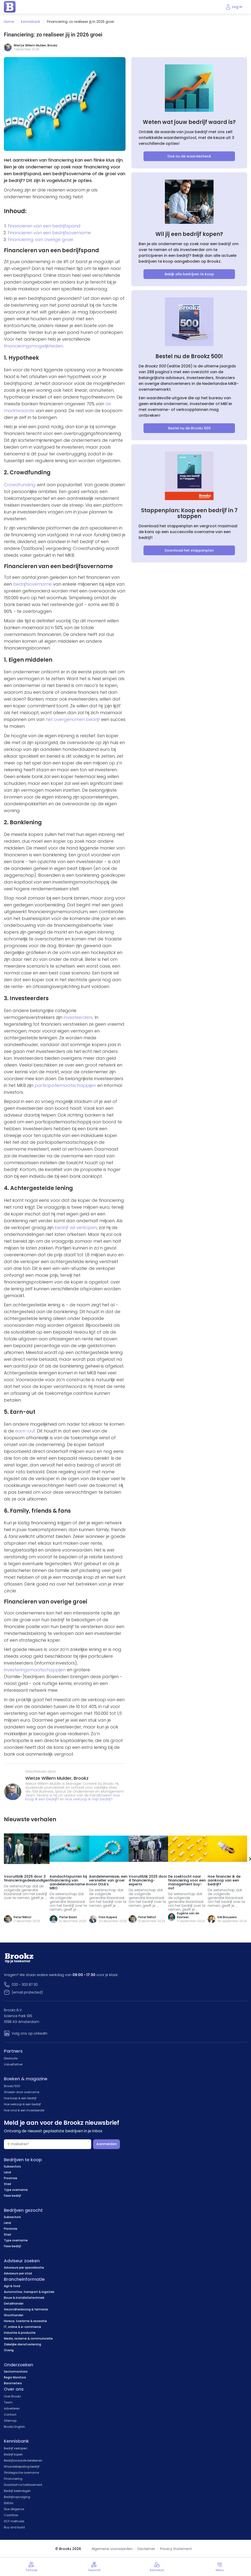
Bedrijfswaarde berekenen (23, 2460)
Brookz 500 (12, 2086)
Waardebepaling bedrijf (21, 2466)
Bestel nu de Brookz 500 (189, 428)
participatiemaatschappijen (65, 1085)
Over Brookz (12, 2396)
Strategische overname (21, 2473)
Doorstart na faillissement (23, 2485)
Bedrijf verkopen (15, 2448)
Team (8, 2402)
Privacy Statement (176, 2548)
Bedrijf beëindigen (17, 2491)
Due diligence (14, 2509)
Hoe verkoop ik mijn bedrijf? (89, 1799)
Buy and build (14, 2527)
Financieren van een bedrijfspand (44, 226)
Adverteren (12, 2408)
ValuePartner (13, 2064)
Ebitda (8, 2503)
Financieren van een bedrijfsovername (49, 233)
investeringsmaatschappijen (35, 1670)
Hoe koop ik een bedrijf (20, 2098)
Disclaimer (146, 2548)
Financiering (13, 2479)
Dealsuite (11, 2058)
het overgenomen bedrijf (73, 719)
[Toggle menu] (219, 2566)
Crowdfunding (20, 485)
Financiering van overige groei (40, 239)
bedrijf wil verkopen (76, 1227)
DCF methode (14, 2521)
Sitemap (10, 2421)
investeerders (78, 1017)
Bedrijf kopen (13, 2454)
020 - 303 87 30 (25, 1984)
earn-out (25, 1431)
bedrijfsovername (32, 584)
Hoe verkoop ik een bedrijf (22, 2104)
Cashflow (11, 2515)
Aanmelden (106, 2144)
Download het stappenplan (189, 550)
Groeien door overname (21, 2092)
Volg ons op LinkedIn (29, 2033)
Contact (10, 2414)
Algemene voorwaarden (112, 2548)
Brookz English (14, 2427)
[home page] (10, 7)
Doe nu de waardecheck (189, 156)
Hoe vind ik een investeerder (24, 2110)
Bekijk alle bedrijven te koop (189, 274)
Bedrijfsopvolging (17, 2497)
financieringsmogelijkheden (33, 346)
